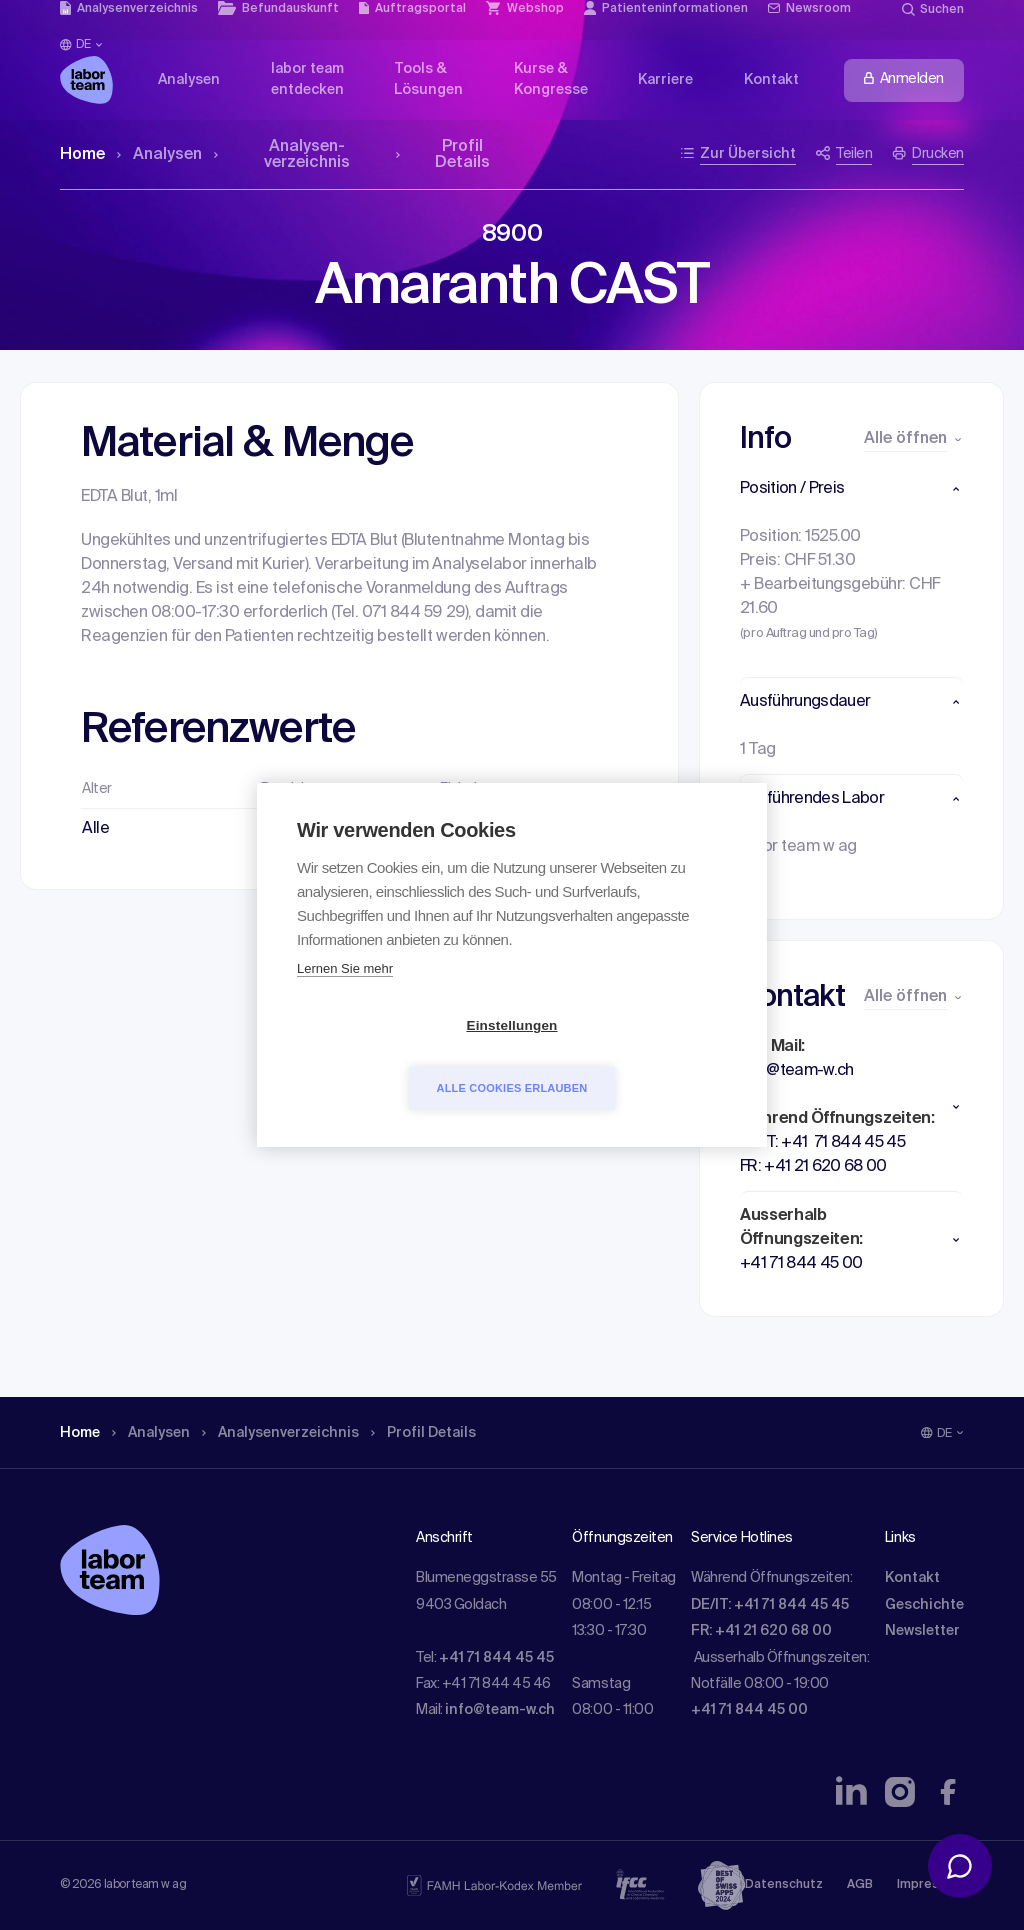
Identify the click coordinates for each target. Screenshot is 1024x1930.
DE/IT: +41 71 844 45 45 (770, 1605)
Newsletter (922, 1631)
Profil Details (442, 155)
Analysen (159, 155)
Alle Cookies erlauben (627, 1057)
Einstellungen (396, 1057)
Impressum (930, 1885)
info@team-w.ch (500, 1710)
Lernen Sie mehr (345, 1000)
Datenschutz (784, 1885)
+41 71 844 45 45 (496, 1658)
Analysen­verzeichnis (282, 155)
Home (82, 155)
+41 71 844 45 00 (749, 1710)
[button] (851, 489)
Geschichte (924, 1605)
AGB (860, 1885)
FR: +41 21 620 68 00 (761, 1631)
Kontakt (912, 1578)
